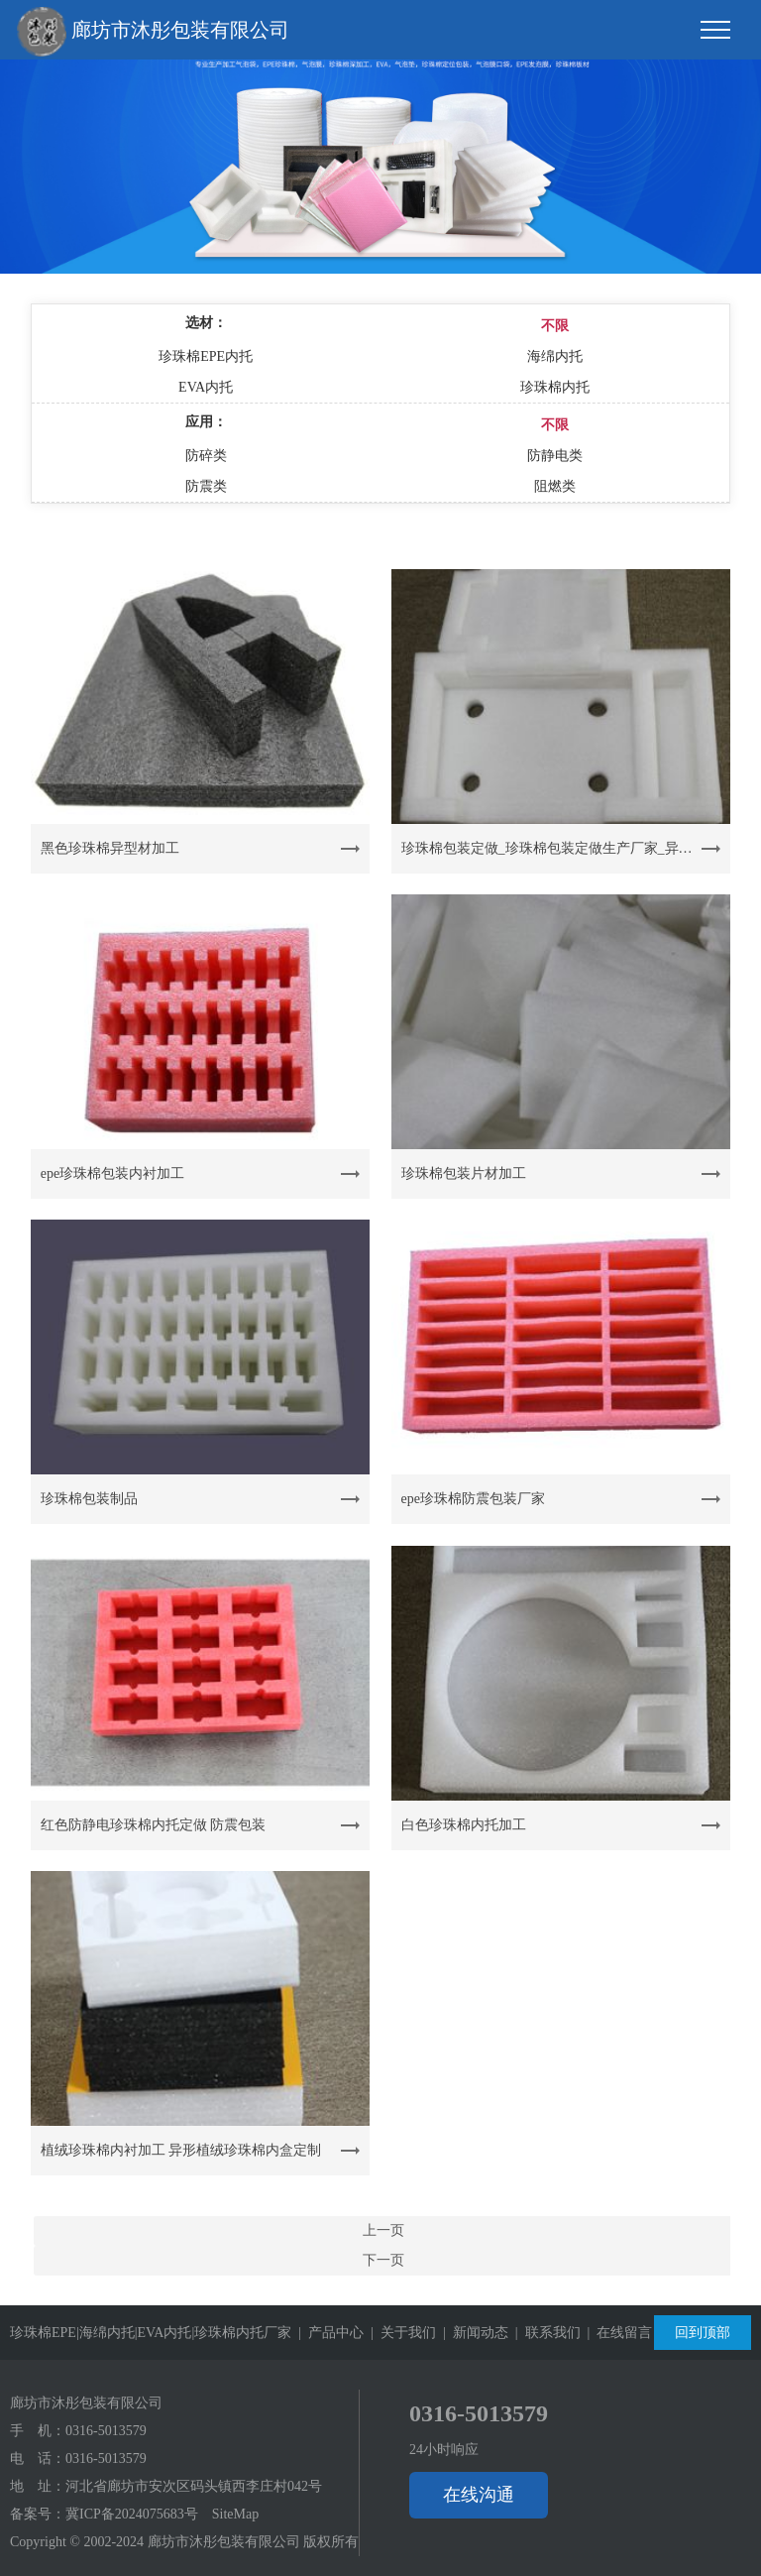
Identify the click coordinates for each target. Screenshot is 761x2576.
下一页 (383, 2260)
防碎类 (206, 455)
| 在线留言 (617, 2332)
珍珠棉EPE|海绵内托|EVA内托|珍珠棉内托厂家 (150, 2332)
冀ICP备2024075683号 (131, 2514)
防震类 (206, 486)
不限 (555, 325)
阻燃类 (555, 486)
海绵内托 (555, 356)
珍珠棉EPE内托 (206, 356)
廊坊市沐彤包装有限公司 (153, 32)
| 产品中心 (327, 2332)
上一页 (383, 2230)
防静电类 (555, 455)
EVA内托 (205, 387)
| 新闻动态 (472, 2332)
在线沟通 (478, 2495)
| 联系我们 (544, 2332)
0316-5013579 (106, 2430)
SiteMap (235, 2514)
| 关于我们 (400, 2332)
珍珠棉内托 (555, 387)
